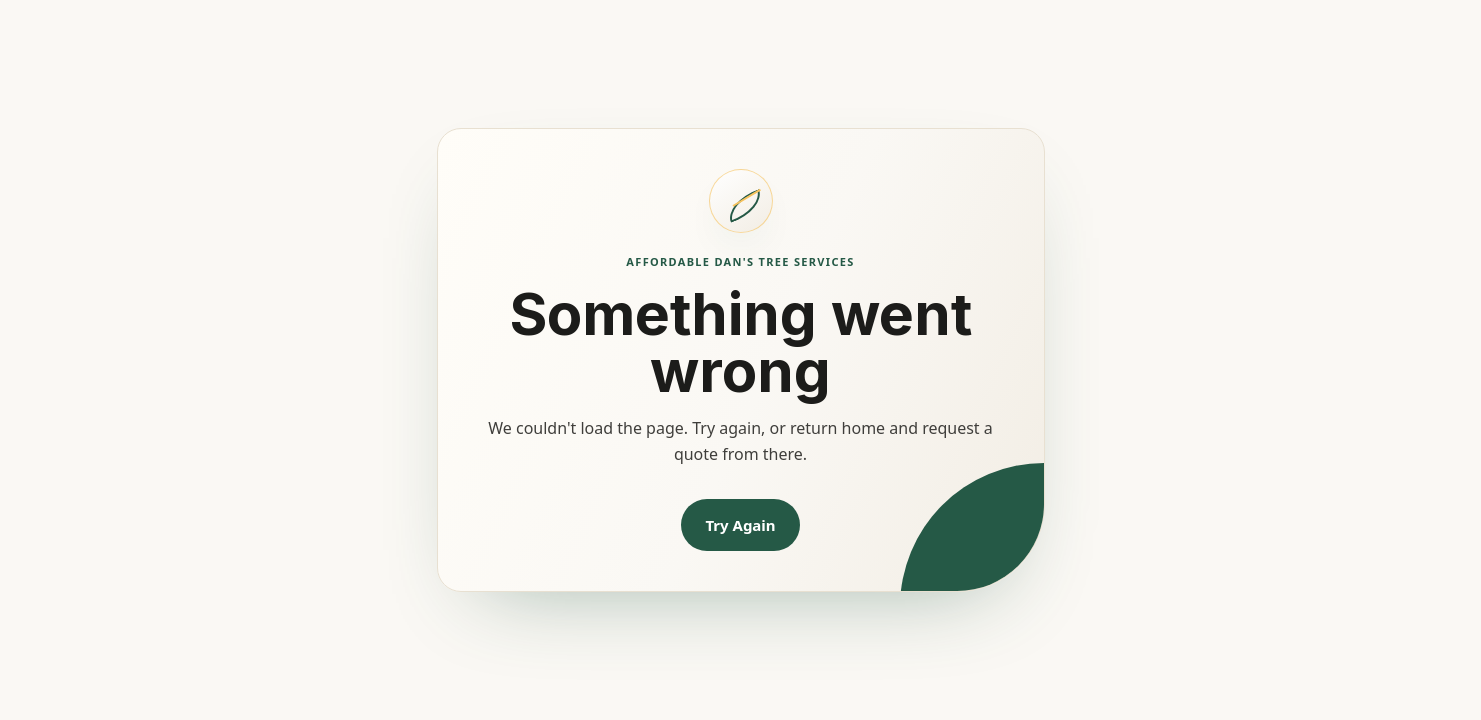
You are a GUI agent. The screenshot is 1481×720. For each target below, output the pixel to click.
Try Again (740, 525)
